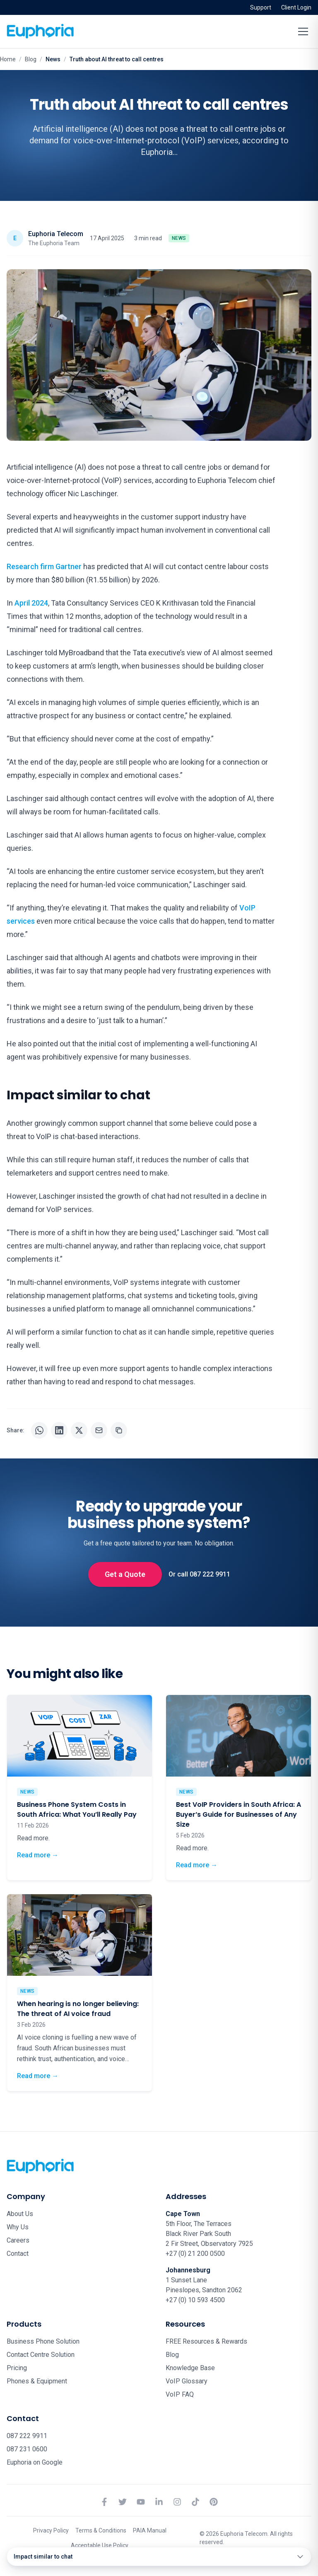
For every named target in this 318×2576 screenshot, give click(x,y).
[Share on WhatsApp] (39, 1430)
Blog (30, 59)
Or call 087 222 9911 (199, 1574)
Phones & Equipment (37, 2381)
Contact (18, 2253)
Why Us (18, 2227)
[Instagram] (177, 2502)
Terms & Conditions (100, 2530)
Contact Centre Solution (41, 2355)
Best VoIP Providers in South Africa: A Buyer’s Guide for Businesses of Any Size (238, 1814)
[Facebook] (104, 2502)
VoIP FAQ (180, 2394)
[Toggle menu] (303, 31)
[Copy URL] (119, 1430)
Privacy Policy (51, 2530)
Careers (18, 2240)
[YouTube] (141, 2502)
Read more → (37, 1854)
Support (260, 7)
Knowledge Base (190, 2368)
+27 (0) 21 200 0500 (195, 2253)
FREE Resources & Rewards (206, 2341)
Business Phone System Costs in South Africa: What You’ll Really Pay (77, 1809)
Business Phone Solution (43, 2341)
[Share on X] (79, 1430)
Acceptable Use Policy (99, 2545)
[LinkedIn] (159, 2502)
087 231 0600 (27, 2449)
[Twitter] (122, 2502)
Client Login (296, 7)
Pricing (17, 2368)
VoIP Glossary (186, 2381)
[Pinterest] (214, 2502)
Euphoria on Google (35, 2462)
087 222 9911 (27, 2436)
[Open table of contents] (159, 2556)
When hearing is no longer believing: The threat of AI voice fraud (78, 2008)
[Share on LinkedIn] (59, 1430)
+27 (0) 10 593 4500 (195, 2300)
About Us (20, 2214)
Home (8, 59)
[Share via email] (99, 1430)
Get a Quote (125, 1574)
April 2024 (31, 603)
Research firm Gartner (44, 566)
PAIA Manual (149, 2530)
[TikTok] (195, 2502)
